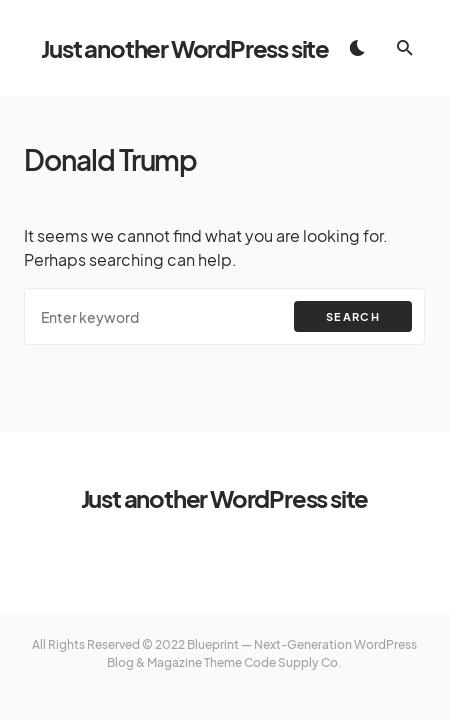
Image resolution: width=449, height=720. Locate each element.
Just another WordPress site (185, 48)
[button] (357, 48)
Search (353, 316)
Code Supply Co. (293, 662)
